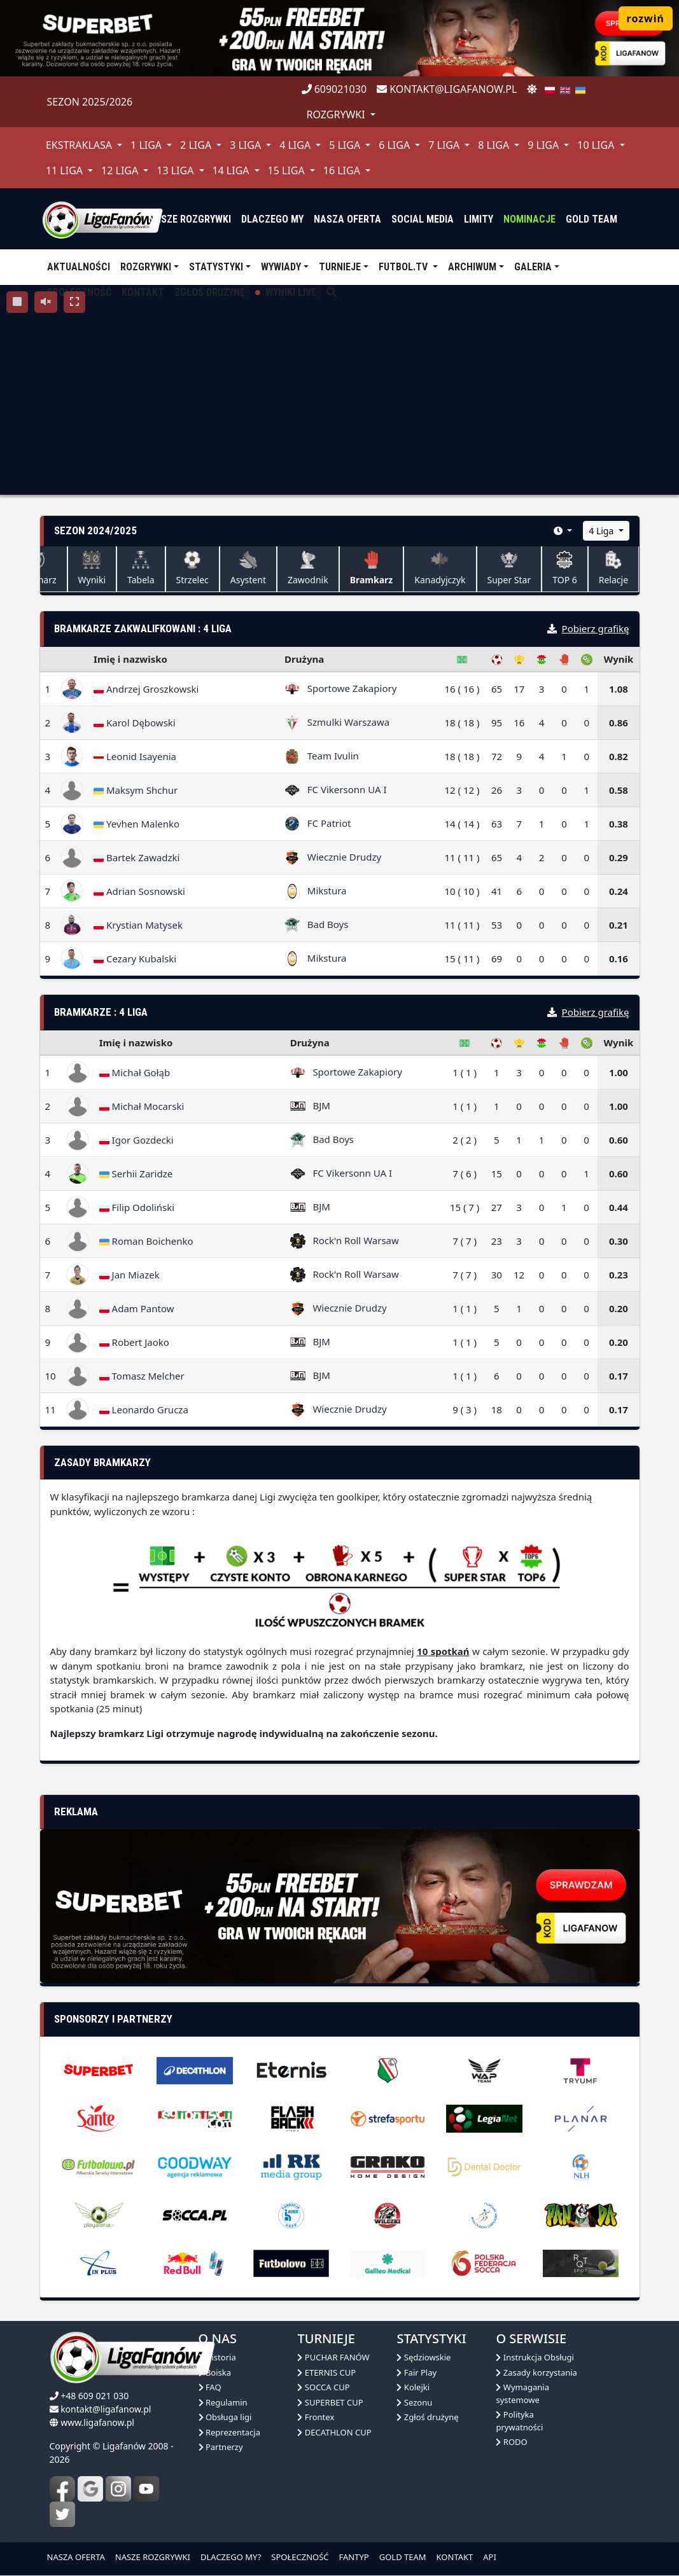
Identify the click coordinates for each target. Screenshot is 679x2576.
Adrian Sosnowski (139, 891)
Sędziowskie (423, 2357)
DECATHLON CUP (334, 2432)
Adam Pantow (136, 1308)
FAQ (210, 2387)
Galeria (533, 267)
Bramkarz (371, 568)
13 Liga (176, 170)
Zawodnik (308, 568)
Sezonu (414, 2402)
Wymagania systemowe (522, 2393)
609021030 (334, 89)
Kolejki (413, 2387)
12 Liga (121, 170)
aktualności (78, 267)
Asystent (248, 568)
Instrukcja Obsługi (534, 2357)
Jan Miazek (129, 1274)
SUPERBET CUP (330, 2402)
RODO (511, 2442)
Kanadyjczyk (439, 568)
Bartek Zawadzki (136, 857)
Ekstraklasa (80, 145)
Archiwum (472, 267)
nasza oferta (347, 219)
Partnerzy (221, 2447)
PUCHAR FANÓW (333, 2357)
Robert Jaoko (134, 1342)
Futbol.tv (404, 267)
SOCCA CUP (323, 2387)
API (489, 2557)
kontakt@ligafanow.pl (447, 89)
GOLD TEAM (402, 2557)
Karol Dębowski (135, 722)
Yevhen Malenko (136, 823)
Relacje (613, 568)
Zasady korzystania (536, 2372)
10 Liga (597, 145)
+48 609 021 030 (94, 2396)
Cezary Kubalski (135, 958)
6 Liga (395, 145)
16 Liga (343, 170)
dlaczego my (272, 219)
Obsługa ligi (225, 2417)
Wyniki (92, 568)
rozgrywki (337, 114)
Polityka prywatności (519, 2421)
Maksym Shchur (136, 790)
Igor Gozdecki (136, 1139)
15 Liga (287, 170)
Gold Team (591, 219)
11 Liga (65, 170)
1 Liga (147, 145)
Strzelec (192, 568)
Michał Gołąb (135, 1072)
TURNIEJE (340, 267)
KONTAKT (455, 2557)
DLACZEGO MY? (230, 2557)
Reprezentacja (229, 2432)
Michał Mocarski (142, 1106)
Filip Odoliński (137, 1207)
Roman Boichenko (146, 1241)
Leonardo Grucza (143, 1409)
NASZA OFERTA (76, 2557)
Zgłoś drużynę (427, 2417)
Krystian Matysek (138, 924)
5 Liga (346, 145)
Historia (217, 2357)
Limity (478, 219)
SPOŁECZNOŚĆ (299, 2557)
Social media (422, 219)
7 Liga (445, 145)
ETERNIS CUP (326, 2372)
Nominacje (529, 219)
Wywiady (281, 267)
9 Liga (544, 145)
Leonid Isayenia (135, 756)
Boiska (215, 2372)
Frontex (315, 2417)
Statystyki (216, 267)
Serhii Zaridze (136, 1173)
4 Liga (296, 145)
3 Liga (246, 145)
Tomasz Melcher (142, 1375)
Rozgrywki (145, 267)
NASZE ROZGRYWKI (152, 2557)
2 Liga (197, 145)
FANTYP (354, 2557)
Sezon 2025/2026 (90, 102)
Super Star (509, 568)
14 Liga (231, 170)
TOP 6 (564, 568)
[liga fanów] (102, 219)
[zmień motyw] (532, 89)
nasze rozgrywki (189, 219)
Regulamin (223, 2402)
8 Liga (495, 145)
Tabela (141, 568)
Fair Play (416, 2372)
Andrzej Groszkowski (146, 688)
